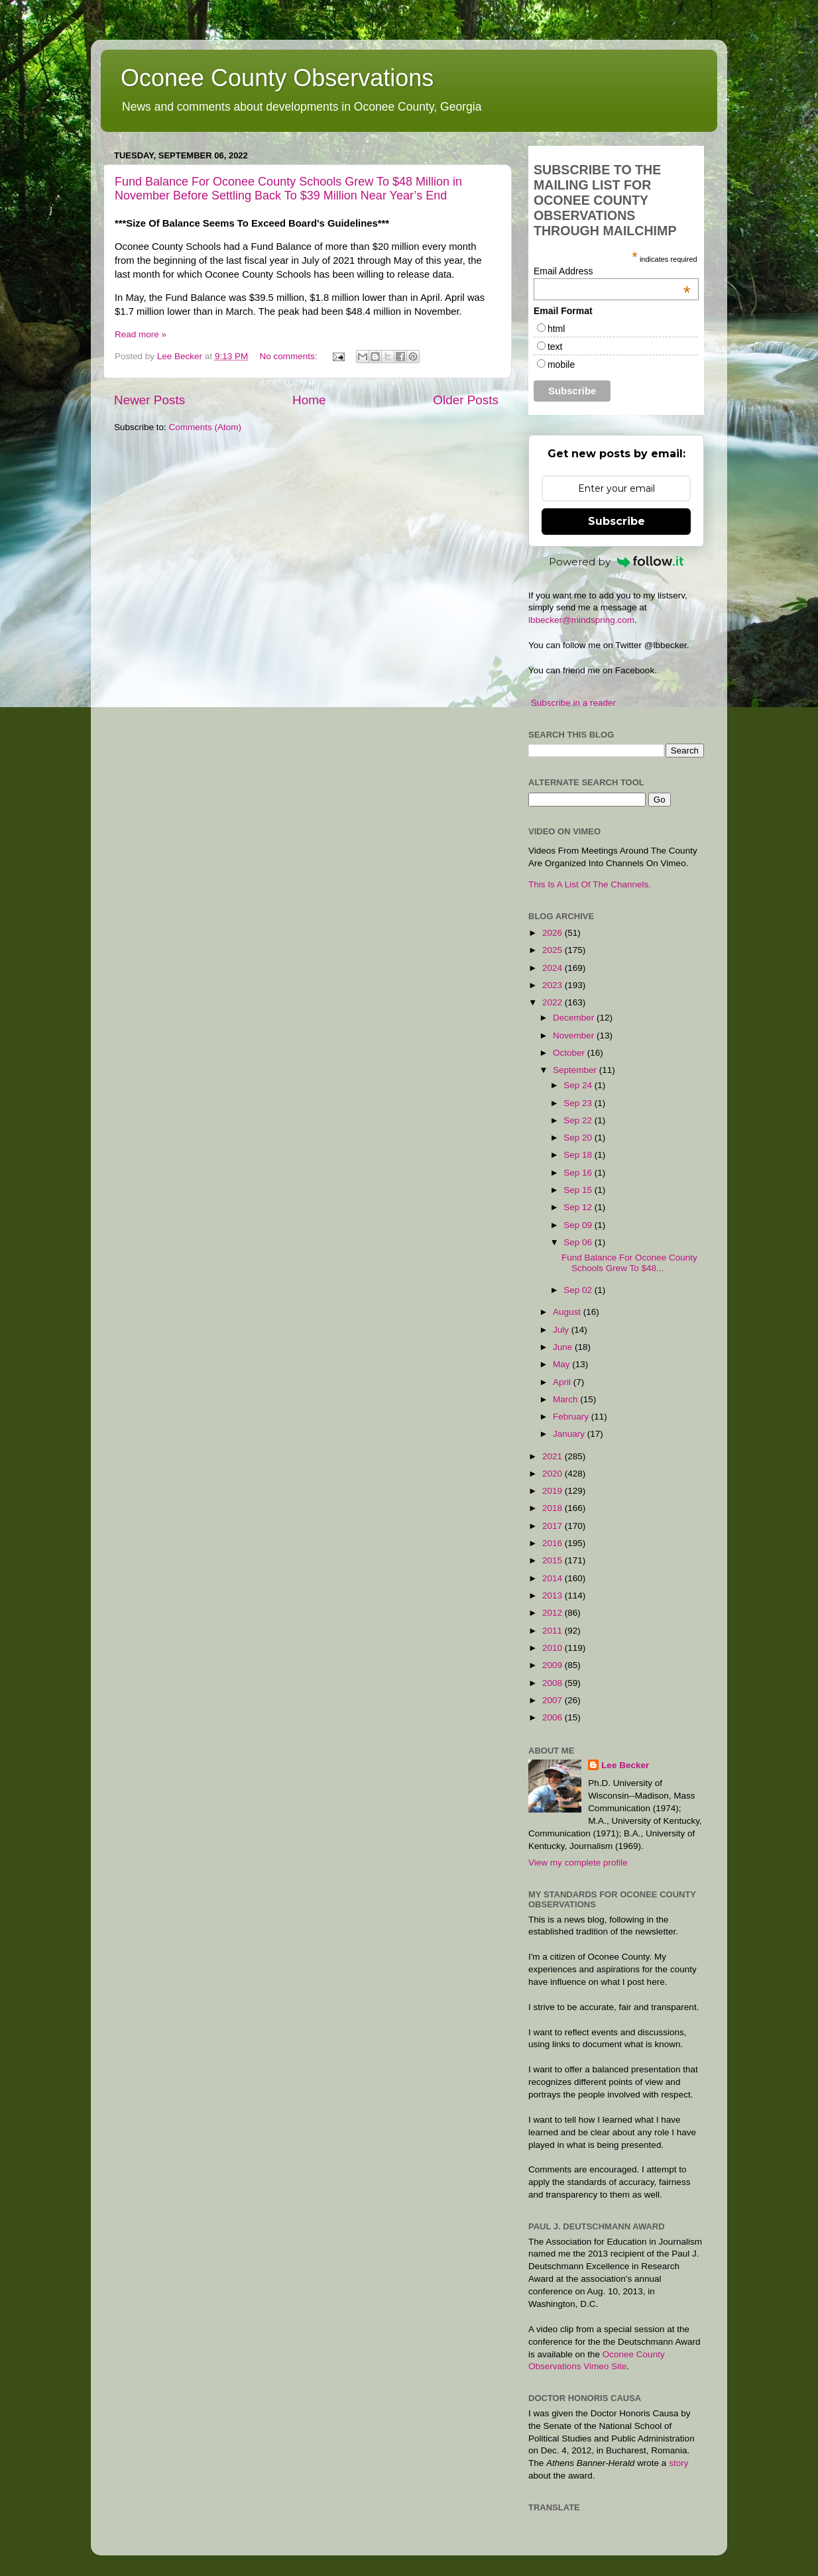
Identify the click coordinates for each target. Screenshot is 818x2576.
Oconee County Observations (277, 77)
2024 (553, 968)
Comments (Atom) (205, 427)
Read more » (140, 334)
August (568, 1312)
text (555, 346)
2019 (553, 1491)
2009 (553, 1665)
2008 (553, 1683)
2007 (553, 1700)
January (570, 1434)
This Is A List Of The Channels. (589, 884)
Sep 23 (579, 1103)
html (556, 328)
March (566, 1399)
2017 (553, 1526)
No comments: (289, 356)
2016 (553, 1543)
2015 (553, 1560)
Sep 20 (579, 1138)
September (576, 1070)
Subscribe (616, 521)
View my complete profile (578, 1863)
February (572, 1417)
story (678, 2463)
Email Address (612, 271)
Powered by (616, 561)
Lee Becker (625, 1765)
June (564, 1347)
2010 (553, 1648)
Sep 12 (579, 1207)
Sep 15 (579, 1190)
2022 (553, 1002)
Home (308, 400)
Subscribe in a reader (573, 703)
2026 (553, 933)
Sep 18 (579, 1155)
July (562, 1330)
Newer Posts (149, 400)
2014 (553, 1578)
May (562, 1364)
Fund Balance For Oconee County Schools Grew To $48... (629, 1263)
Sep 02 (579, 1290)
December (575, 1018)
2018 (553, 1508)
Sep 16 (579, 1173)
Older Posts (465, 400)
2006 (553, 1717)
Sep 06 (579, 1242)
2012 (553, 1613)
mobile (561, 364)
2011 (553, 1631)
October (570, 1053)
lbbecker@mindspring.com (581, 620)
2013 (553, 1595)
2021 (553, 1456)
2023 (553, 985)
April (563, 1382)
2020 (553, 1474)
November (575, 1035)
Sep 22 (579, 1120)
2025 (553, 950)
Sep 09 (579, 1225)
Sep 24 (579, 1085)
